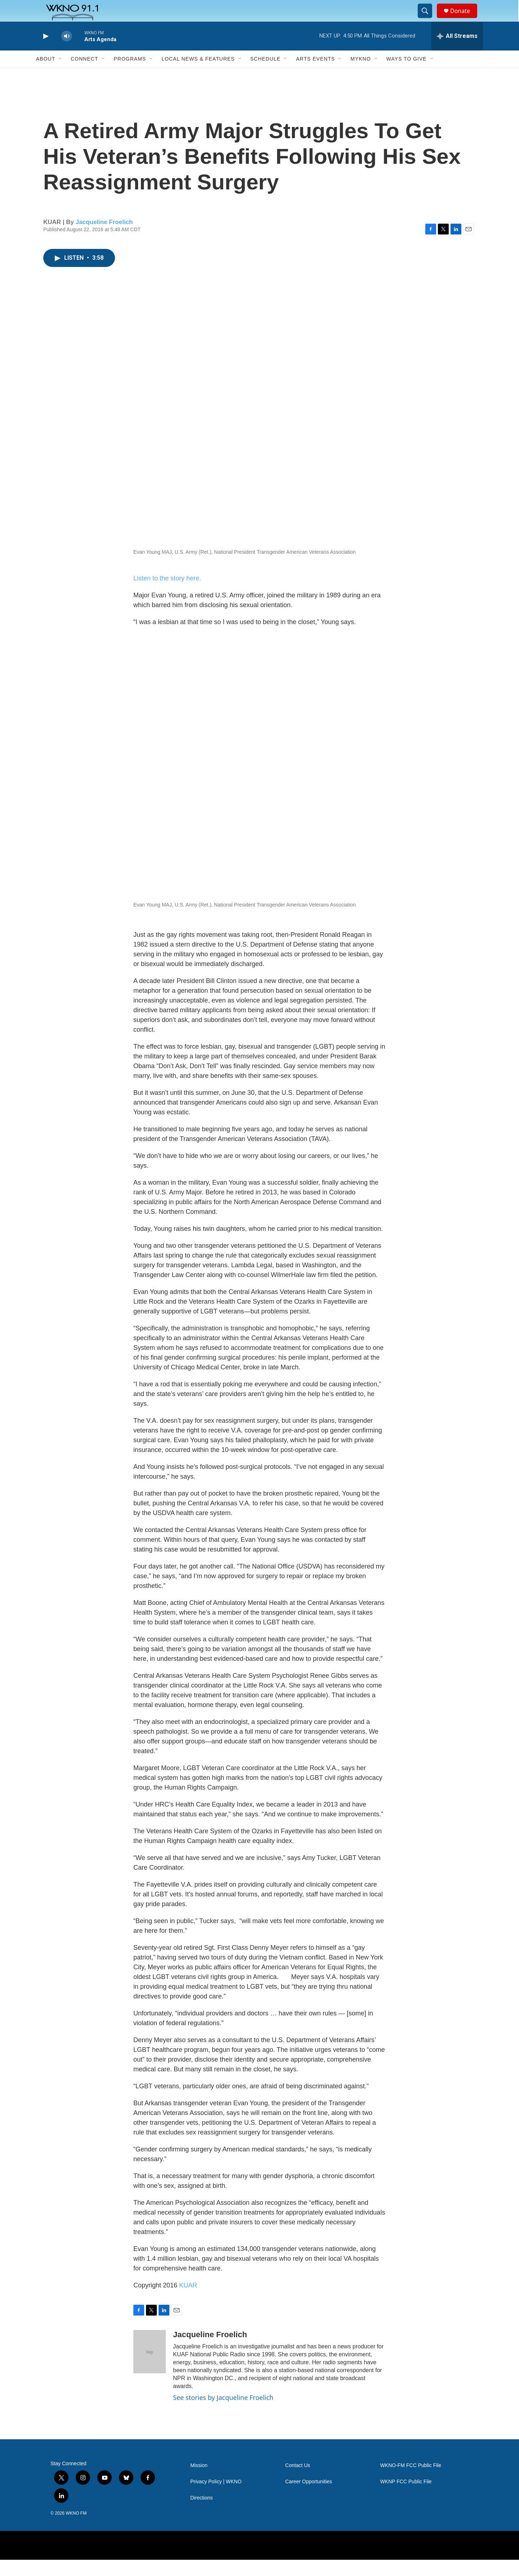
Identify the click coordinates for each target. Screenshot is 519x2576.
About (45, 75)
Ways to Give (406, 75)
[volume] (67, 52)
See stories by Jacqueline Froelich (223, 2413)
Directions (201, 2514)
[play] (45, 52)
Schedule (265, 75)
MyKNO (360, 75)
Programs (130, 75)
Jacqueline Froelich (104, 238)
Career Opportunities (308, 2498)
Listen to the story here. (167, 594)
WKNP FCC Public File (406, 2498)
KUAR (188, 2301)
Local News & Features (198, 75)
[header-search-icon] (428, 19)
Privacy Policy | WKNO (215, 2498)
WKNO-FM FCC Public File (411, 2481)
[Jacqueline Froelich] (149, 2368)
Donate (464, 19)
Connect (84, 75)
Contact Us (297, 2481)
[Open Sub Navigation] (60, 75)
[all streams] (457, 52)
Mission (198, 2481)
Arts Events (315, 75)
